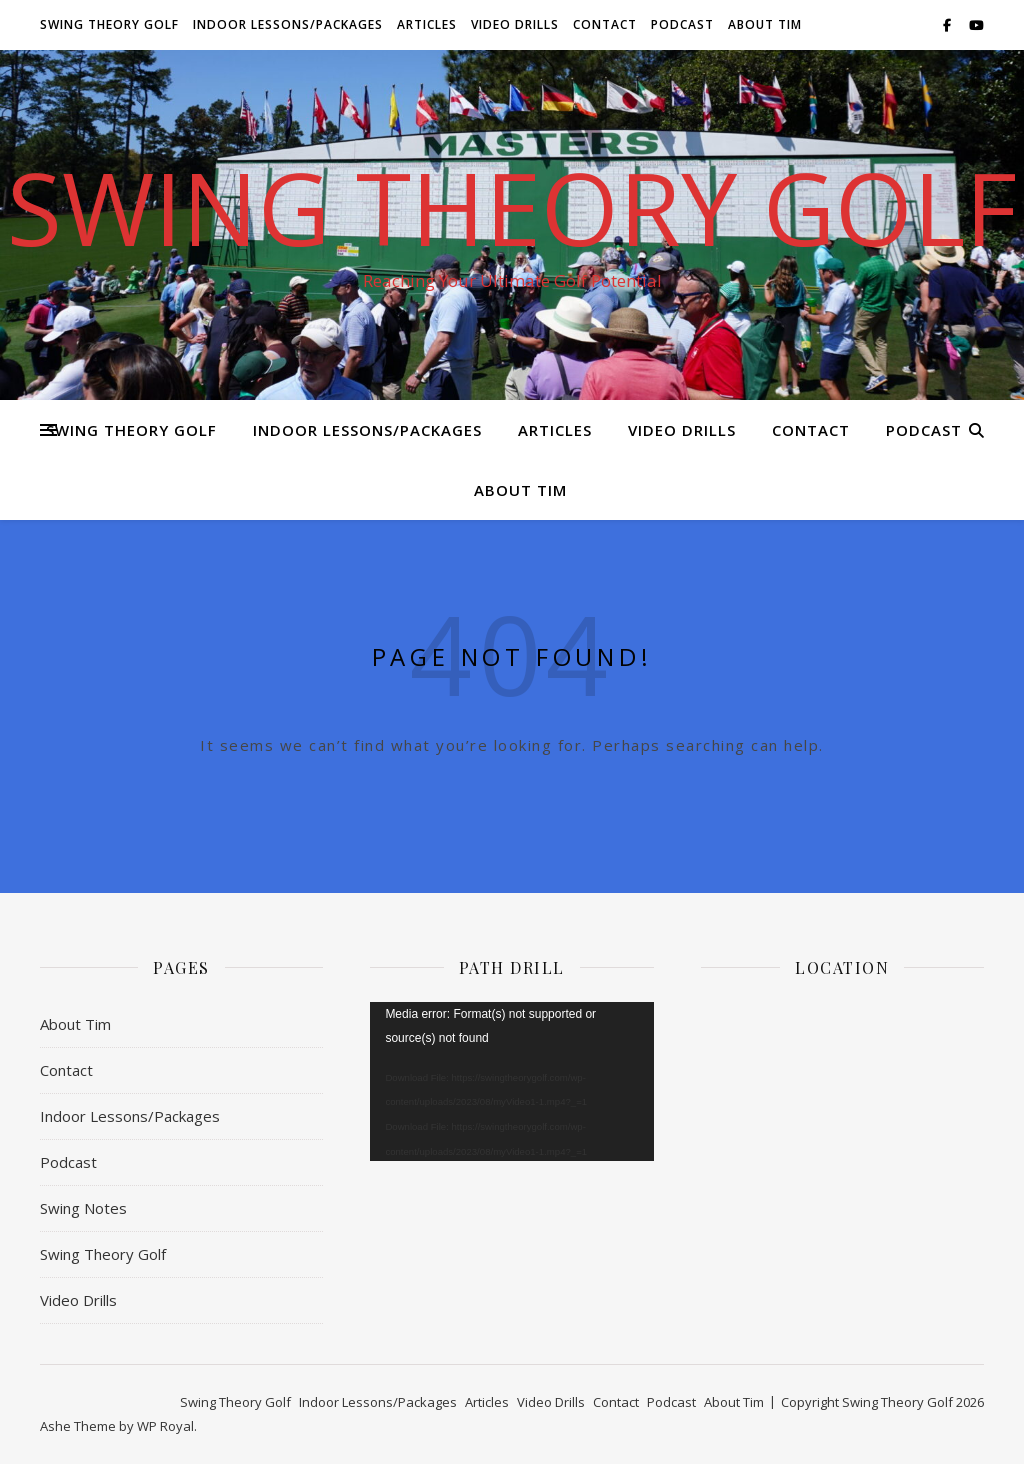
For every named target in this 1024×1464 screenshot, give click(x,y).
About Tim (765, 24)
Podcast (682, 24)
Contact (605, 24)
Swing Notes (83, 1208)
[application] (511, 1081)
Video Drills (515, 24)
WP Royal (165, 1426)
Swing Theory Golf (109, 24)
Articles (427, 24)
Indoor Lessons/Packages (288, 24)
